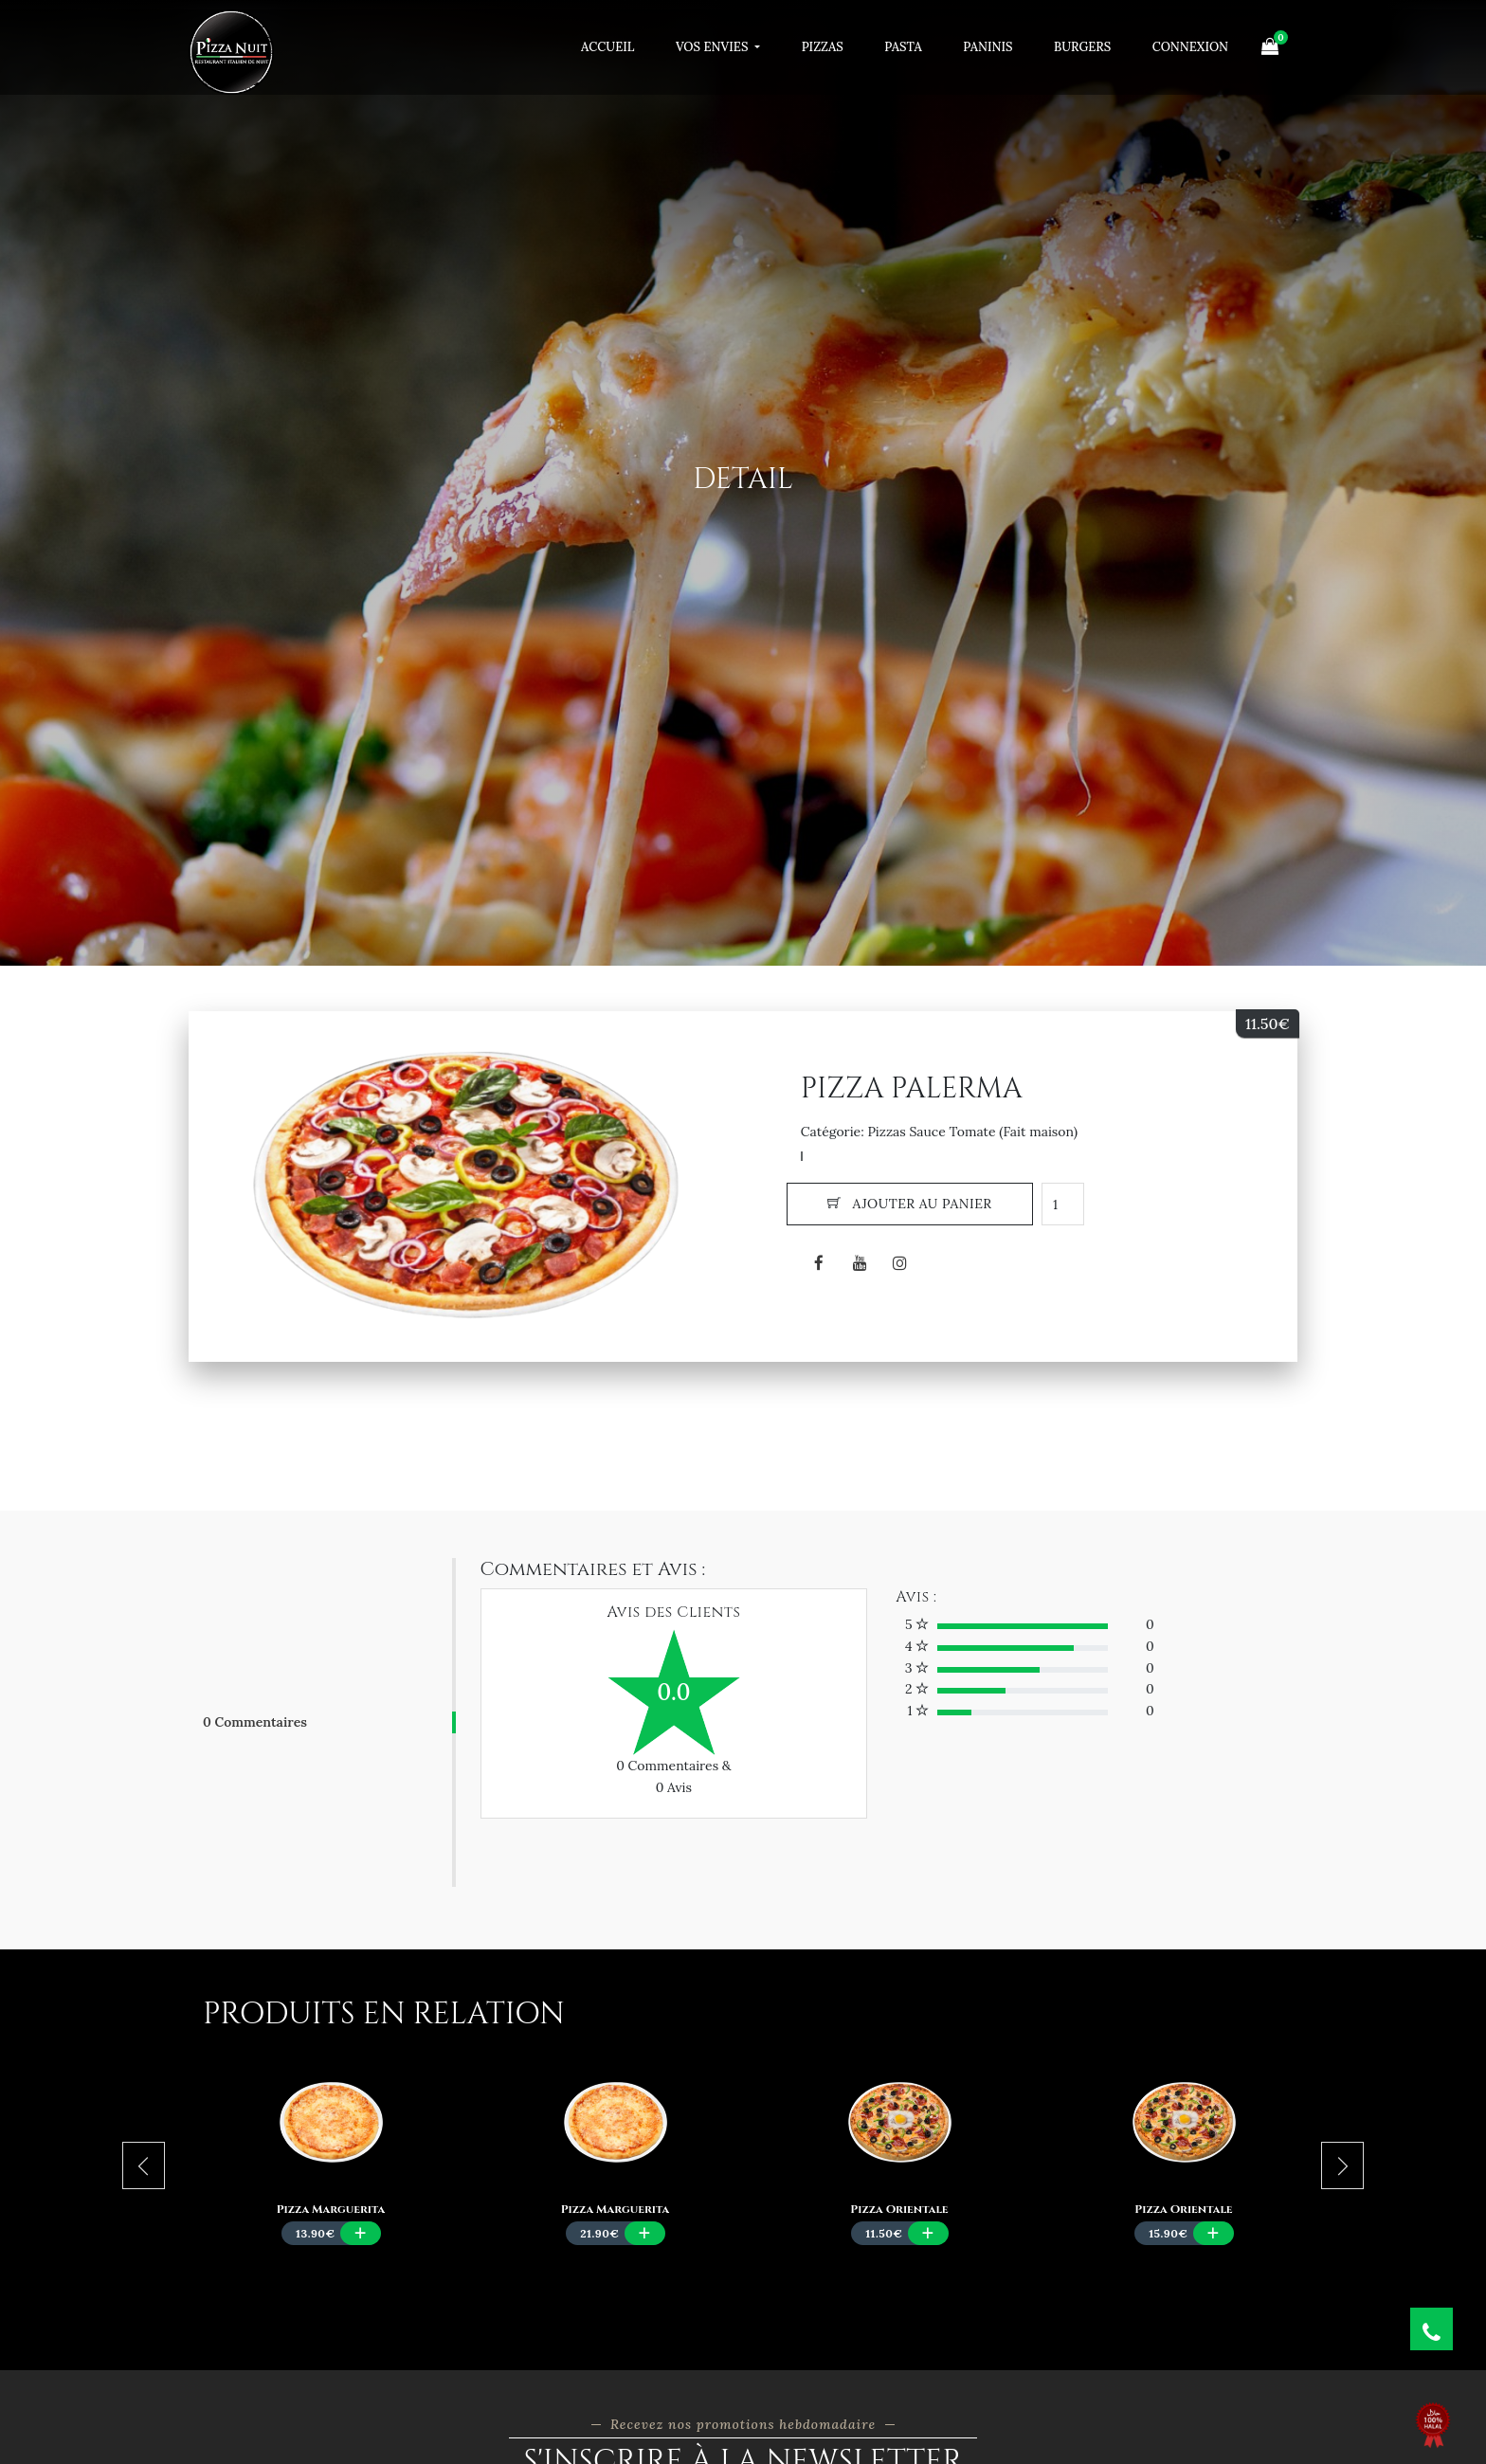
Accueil (607, 47)
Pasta (903, 47)
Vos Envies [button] (714, 47)
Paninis (987, 47)
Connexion (1190, 47)
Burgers (1082, 47)
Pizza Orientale (899, 2209)
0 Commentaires (255, 1721)
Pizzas (822, 47)
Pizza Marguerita (331, 2209)
